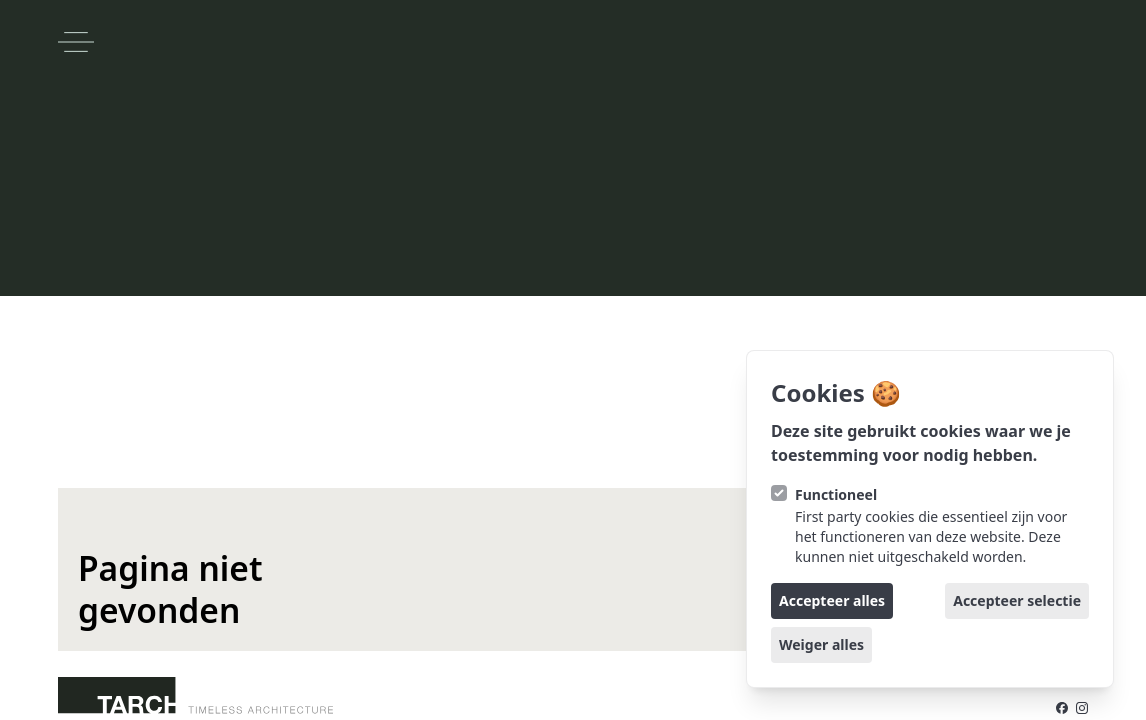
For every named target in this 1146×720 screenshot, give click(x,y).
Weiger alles (821, 644)
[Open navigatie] (76, 42)
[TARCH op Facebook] (1062, 708)
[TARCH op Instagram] (1082, 708)
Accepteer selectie (1017, 600)
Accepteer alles (832, 600)
